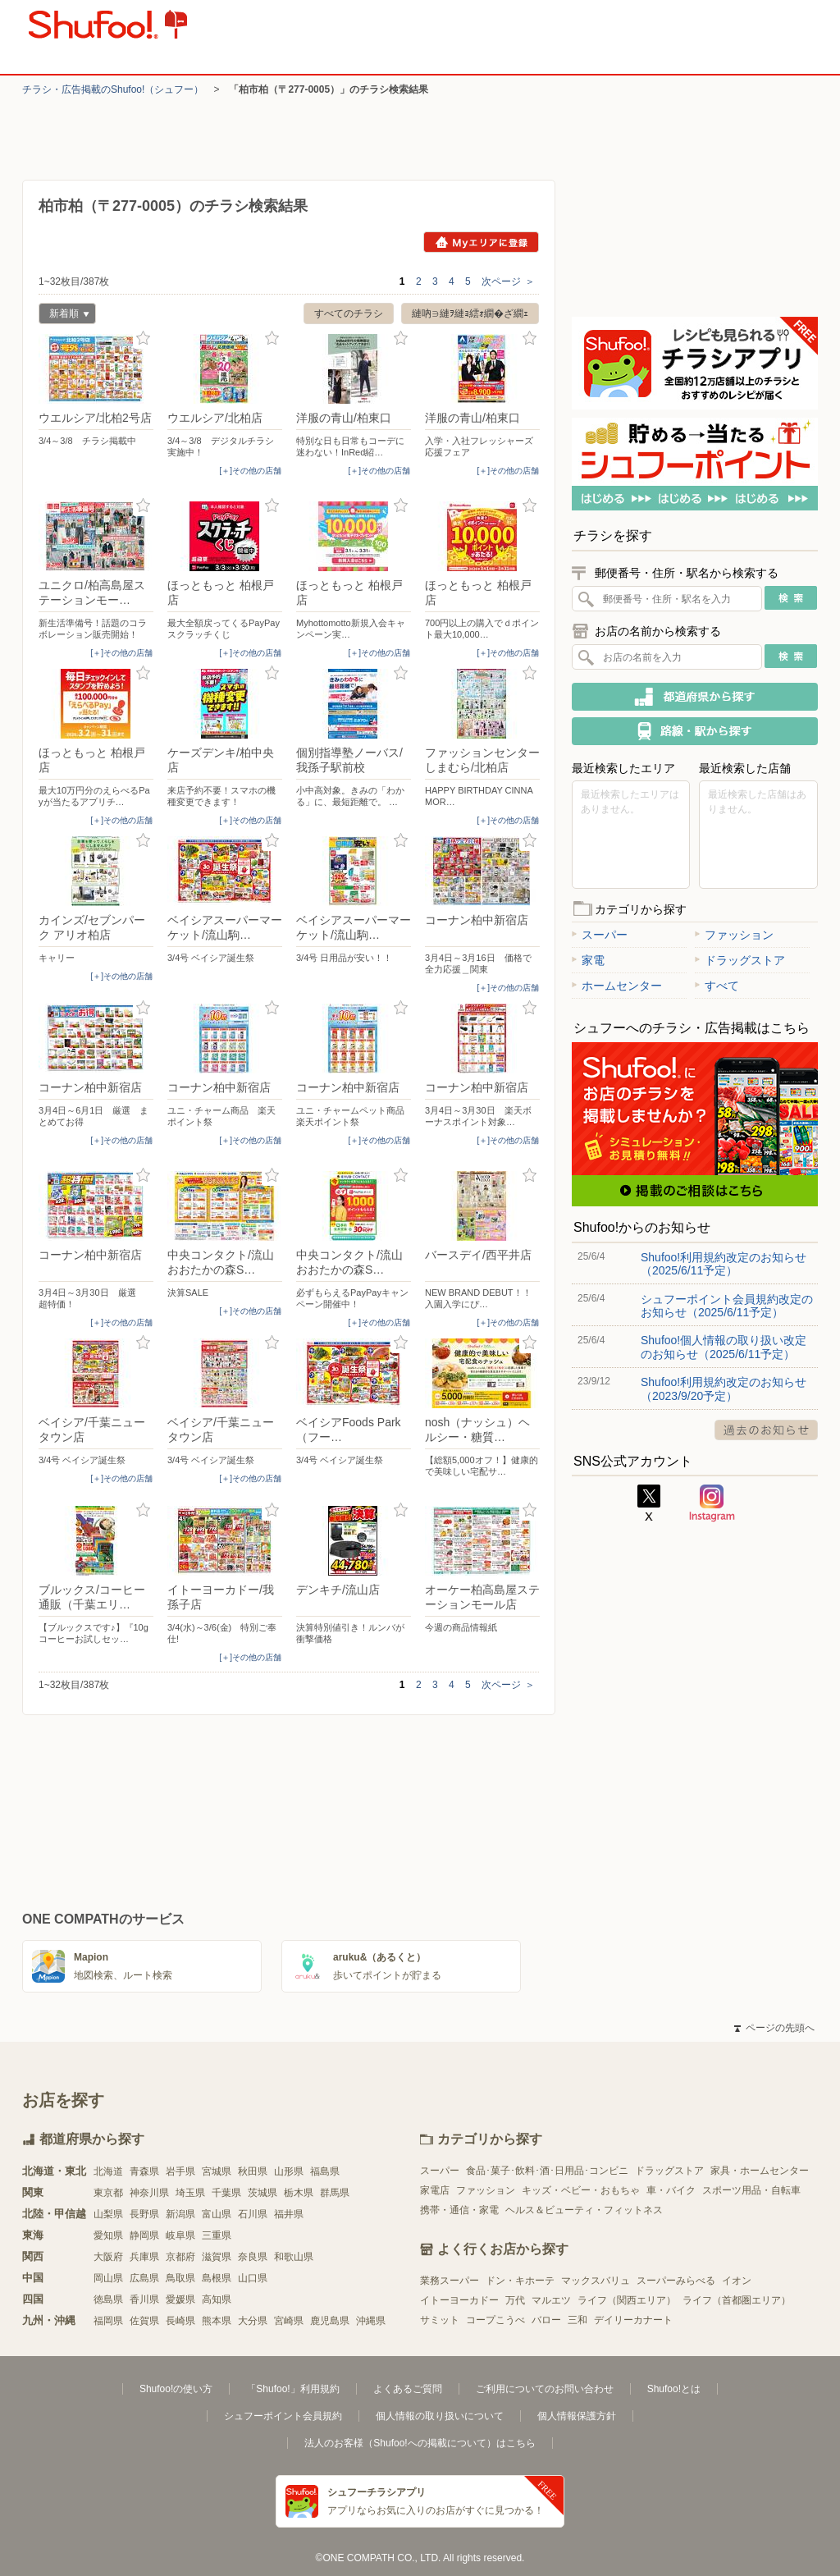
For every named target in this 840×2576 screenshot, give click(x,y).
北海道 (108, 2171)
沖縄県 (371, 2321)
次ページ (508, 281)
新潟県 (180, 2214)
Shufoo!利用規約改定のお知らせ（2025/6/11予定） (723, 1264)
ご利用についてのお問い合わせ (545, 2389)
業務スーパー (449, 2280)
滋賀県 (216, 2257)
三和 (577, 2320)
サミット (439, 2320)
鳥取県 (180, 2278)
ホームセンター (617, 985)
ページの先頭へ (774, 2028)
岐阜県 (180, 2235)
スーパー (600, 934)
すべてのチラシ (348, 313)
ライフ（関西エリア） (627, 2300)
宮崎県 (289, 2321)
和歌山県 (293, 2257)
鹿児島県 (329, 2321)
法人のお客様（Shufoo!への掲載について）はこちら (419, 2443)
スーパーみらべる (676, 2280)
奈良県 (252, 2257)
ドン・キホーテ (520, 2280)
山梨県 (108, 2214)
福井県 (289, 2214)
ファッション (734, 934)
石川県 (252, 2214)
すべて (717, 985)
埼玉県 (190, 2193)
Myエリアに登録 (481, 242)
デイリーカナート (633, 2320)
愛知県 (108, 2235)
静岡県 (144, 2235)
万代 (515, 2300)
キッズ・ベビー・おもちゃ (581, 2190)
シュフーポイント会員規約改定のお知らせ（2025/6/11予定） (727, 1306)
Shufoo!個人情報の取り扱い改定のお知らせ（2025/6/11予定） (723, 1347)
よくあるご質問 (407, 2389)
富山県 (216, 2214)
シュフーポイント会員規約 (283, 2416)
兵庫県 (144, 2257)
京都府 (180, 2257)
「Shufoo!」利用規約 (292, 2389)
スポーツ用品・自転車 (751, 2190)
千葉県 (226, 2193)
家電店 (435, 2190)
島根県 (216, 2278)
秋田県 (252, 2171)
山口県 (252, 2278)
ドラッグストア (740, 960)
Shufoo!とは (674, 2389)
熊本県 (216, 2321)
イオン (736, 2280)
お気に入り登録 (143, 338)
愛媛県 (180, 2299)
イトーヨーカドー (459, 2300)
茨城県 (262, 2193)
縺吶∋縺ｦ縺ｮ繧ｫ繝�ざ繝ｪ (470, 313)
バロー (546, 2320)
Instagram (712, 1503)
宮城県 (216, 2171)
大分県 (252, 2321)
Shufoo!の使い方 (175, 2389)
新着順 (64, 315)
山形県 (289, 2171)
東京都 (108, 2193)
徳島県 (108, 2299)
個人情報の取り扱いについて (440, 2416)
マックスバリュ (595, 2280)
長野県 (144, 2214)
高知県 (216, 2299)
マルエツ (551, 2300)
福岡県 (108, 2321)
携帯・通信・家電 (459, 2210)
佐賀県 (144, 2321)
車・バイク (671, 2190)
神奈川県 (149, 2193)
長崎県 (180, 2321)
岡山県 (108, 2278)
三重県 (216, 2235)
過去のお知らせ (766, 1430)
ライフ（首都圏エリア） (736, 2300)
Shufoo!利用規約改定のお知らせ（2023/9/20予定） (723, 1388)
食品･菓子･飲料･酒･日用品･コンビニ (547, 2170)
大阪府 (108, 2257)
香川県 (144, 2299)
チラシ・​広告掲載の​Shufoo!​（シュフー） (112, 89)
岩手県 (180, 2171)
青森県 (144, 2171)
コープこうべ (495, 2320)
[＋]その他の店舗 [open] (250, 470)
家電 (588, 960)
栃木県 (298, 2193)
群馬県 (334, 2193)
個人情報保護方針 (576, 2416)
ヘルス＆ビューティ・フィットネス (584, 2210)
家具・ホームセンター (759, 2170)
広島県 (144, 2278)
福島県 (325, 2171)
